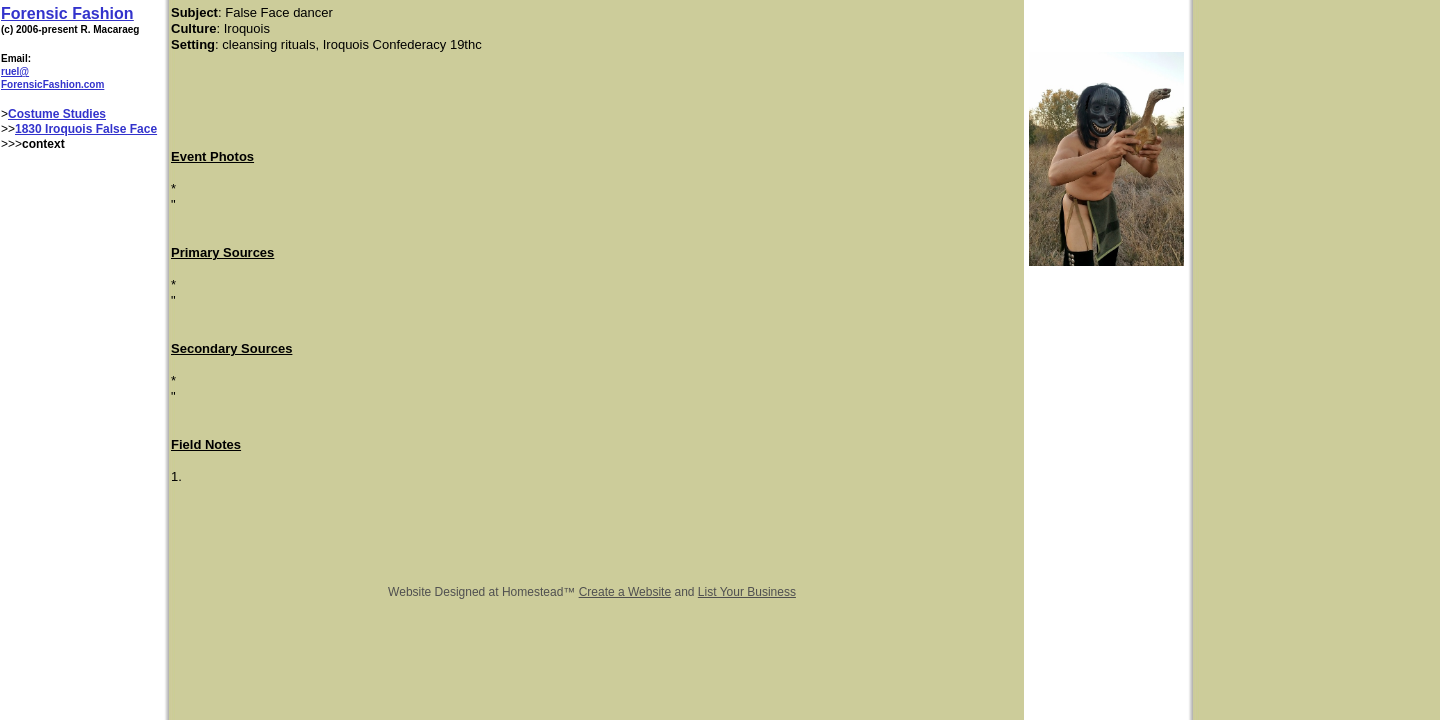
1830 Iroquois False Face (86, 129)
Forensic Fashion (67, 13)
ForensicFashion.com (52, 84)
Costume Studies (57, 114)
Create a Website (625, 592)
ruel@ (15, 71)
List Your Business (747, 592)
